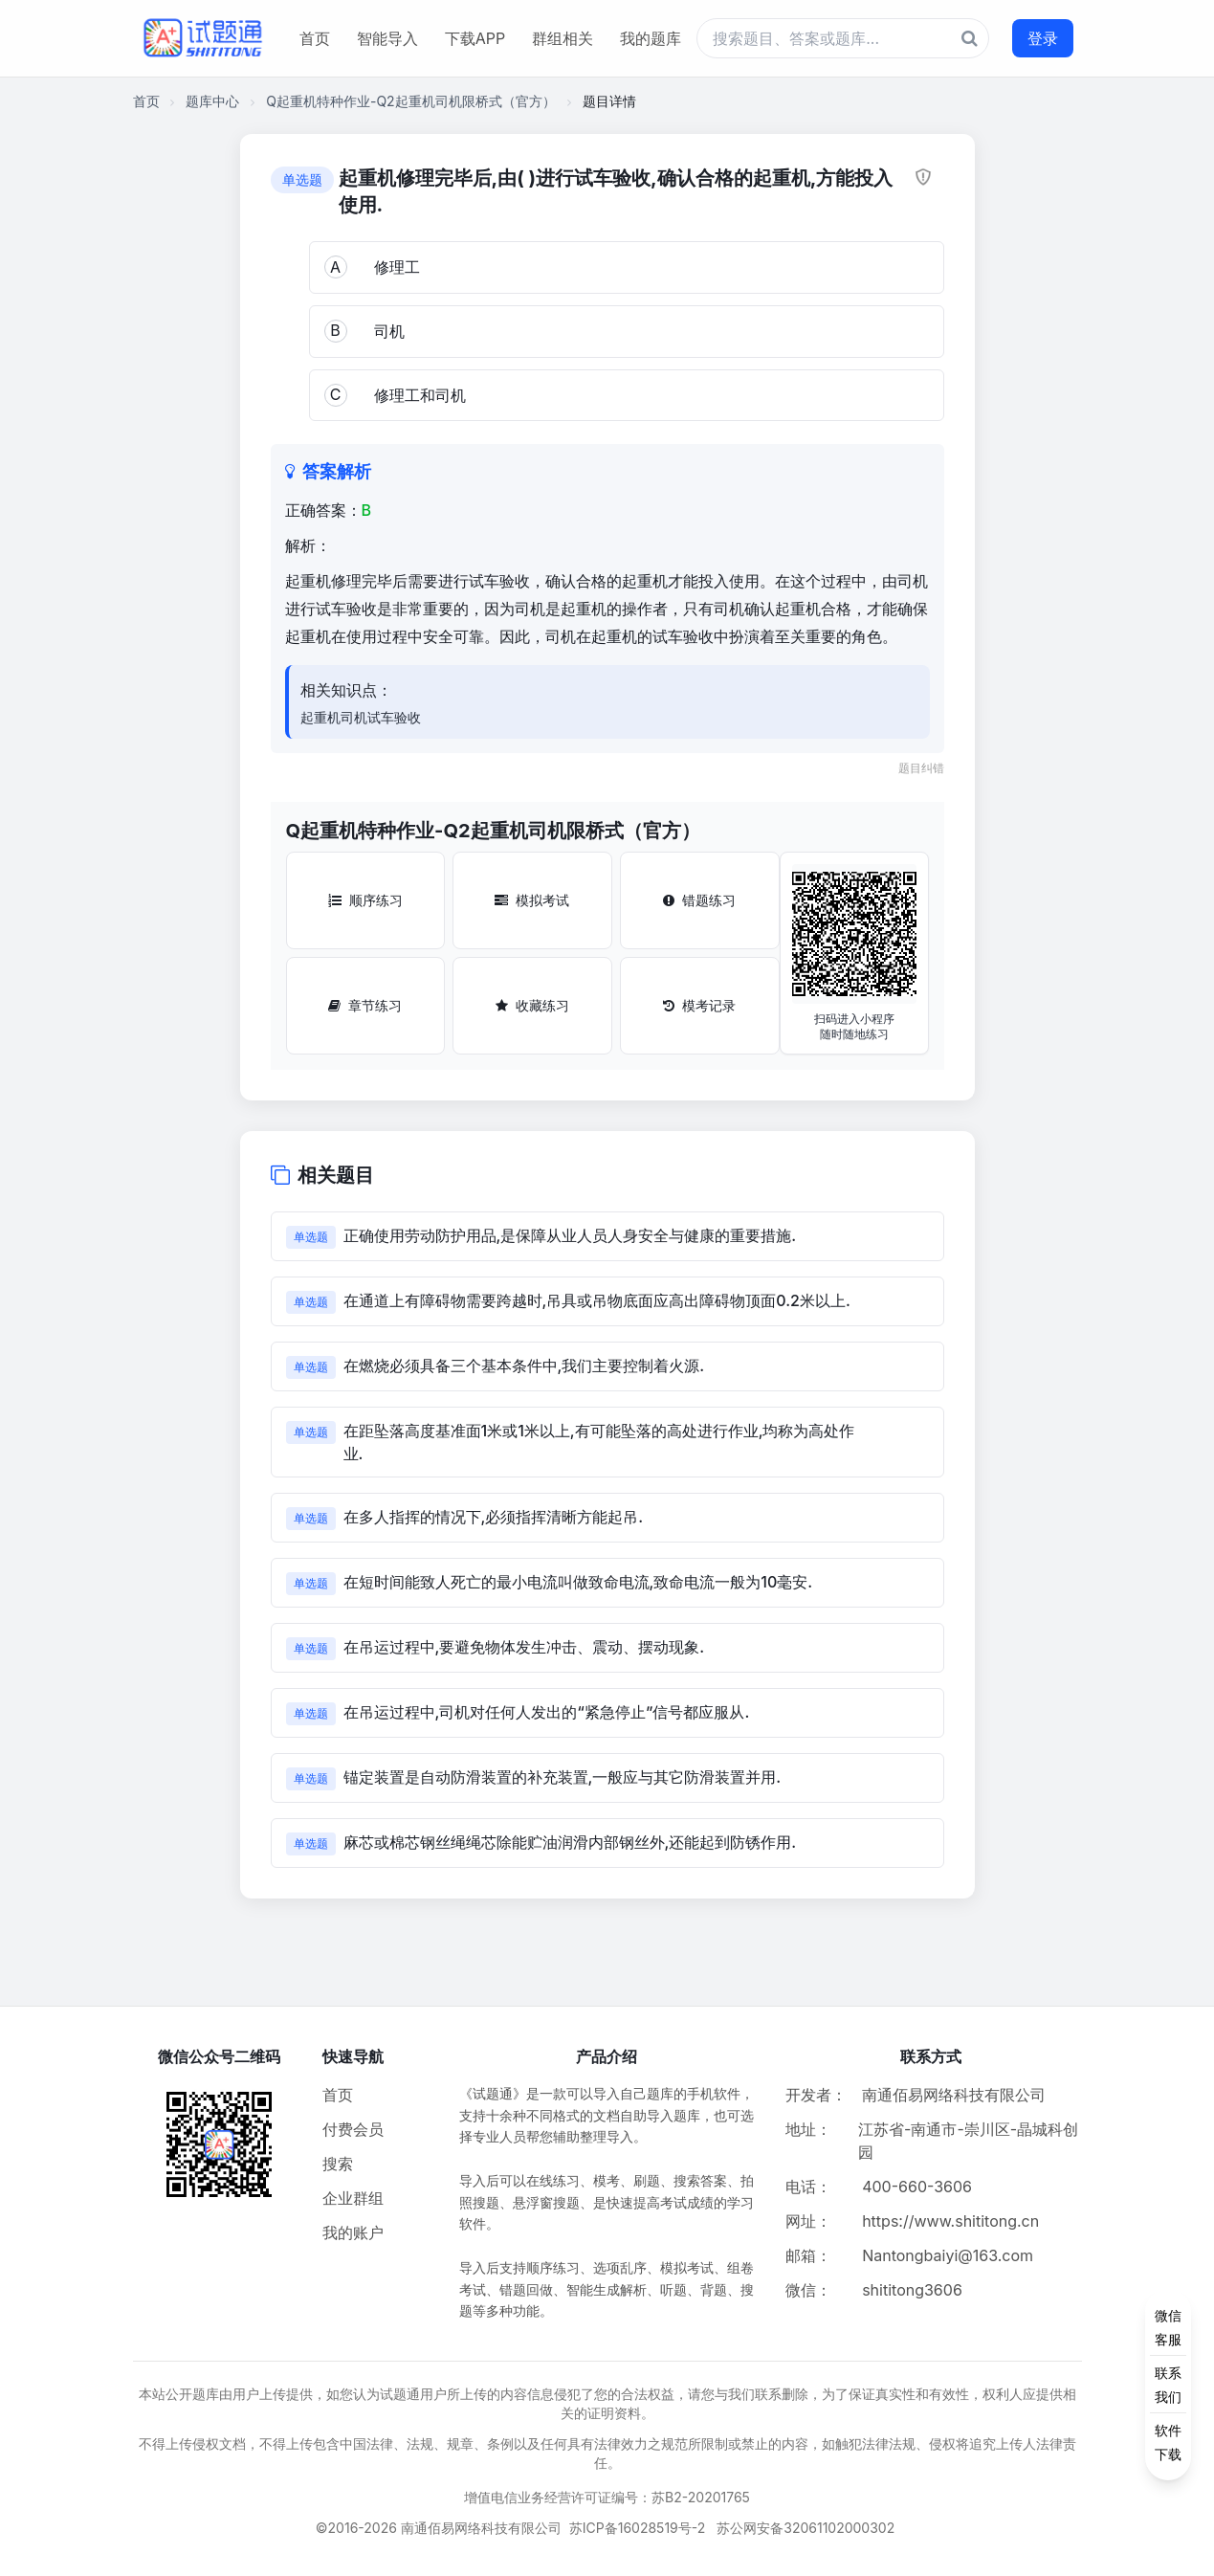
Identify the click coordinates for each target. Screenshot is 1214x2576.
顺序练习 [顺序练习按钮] (365, 900)
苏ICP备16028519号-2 (637, 2528)
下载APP (475, 38)
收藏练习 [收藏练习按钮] (532, 1005)
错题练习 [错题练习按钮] (699, 900)
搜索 (337, 2163)
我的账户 (353, 2232)
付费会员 (353, 2129)
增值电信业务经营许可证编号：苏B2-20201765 (607, 2497)
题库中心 (212, 101)
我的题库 (650, 38)
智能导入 (387, 38)
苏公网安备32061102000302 (805, 2528)
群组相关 (562, 38)
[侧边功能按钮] (1168, 2384)
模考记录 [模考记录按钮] (699, 1005)
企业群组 (353, 2198)
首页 (314, 38)
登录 (1042, 38)
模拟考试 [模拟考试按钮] (532, 900)
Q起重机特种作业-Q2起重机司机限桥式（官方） (410, 101)
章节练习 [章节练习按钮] (365, 1005)
